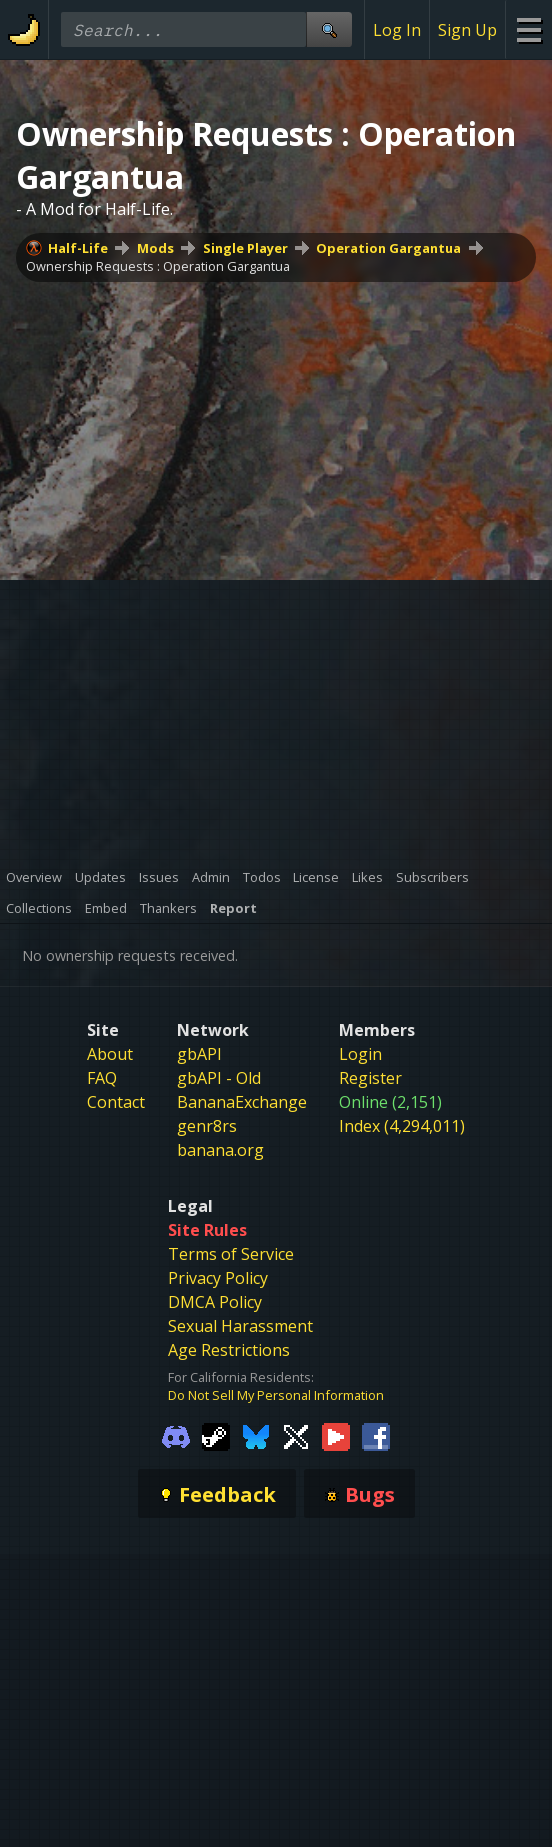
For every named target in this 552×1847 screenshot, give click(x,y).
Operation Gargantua (388, 248)
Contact (116, 1102)
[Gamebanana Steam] (216, 1436)
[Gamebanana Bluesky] (256, 1436)
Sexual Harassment (240, 1326)
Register (370, 1078)
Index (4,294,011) (402, 1126)
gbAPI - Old (219, 1078)
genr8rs (207, 1126)
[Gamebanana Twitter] (296, 1436)
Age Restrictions (229, 1350)
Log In (397, 30)
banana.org (220, 1150)
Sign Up (467, 30)
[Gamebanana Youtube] (336, 1436)
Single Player (245, 248)
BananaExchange (242, 1102)
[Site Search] (329, 29)
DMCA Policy (215, 1302)
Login (360, 1054)
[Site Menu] (528, 29)
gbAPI (199, 1054)
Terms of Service (231, 1254)
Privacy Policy (218, 1278)
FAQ (102, 1078)
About (110, 1054)
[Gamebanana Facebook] (376, 1436)
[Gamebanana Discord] (176, 1436)
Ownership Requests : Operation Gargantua (158, 266)
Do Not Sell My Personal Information (276, 1395)
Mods (155, 248)
